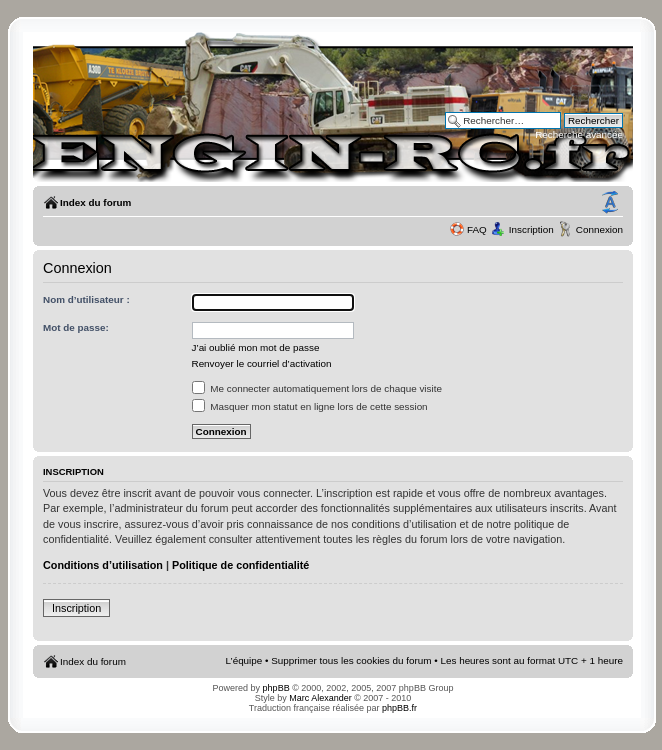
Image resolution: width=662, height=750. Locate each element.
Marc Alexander (320, 698)
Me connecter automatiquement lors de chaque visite (317, 388)
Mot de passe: (76, 327)
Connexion (599, 229)
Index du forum (95, 202)
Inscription (531, 229)
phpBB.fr (399, 708)
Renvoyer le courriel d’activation (262, 363)
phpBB (276, 688)
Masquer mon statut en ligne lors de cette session (310, 406)
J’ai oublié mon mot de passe (256, 347)
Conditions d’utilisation (103, 565)
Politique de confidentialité (240, 565)
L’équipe (244, 660)
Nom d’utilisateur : (86, 299)
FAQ (477, 229)
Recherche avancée (579, 134)
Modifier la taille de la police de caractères (610, 203)
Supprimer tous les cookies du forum (351, 660)
